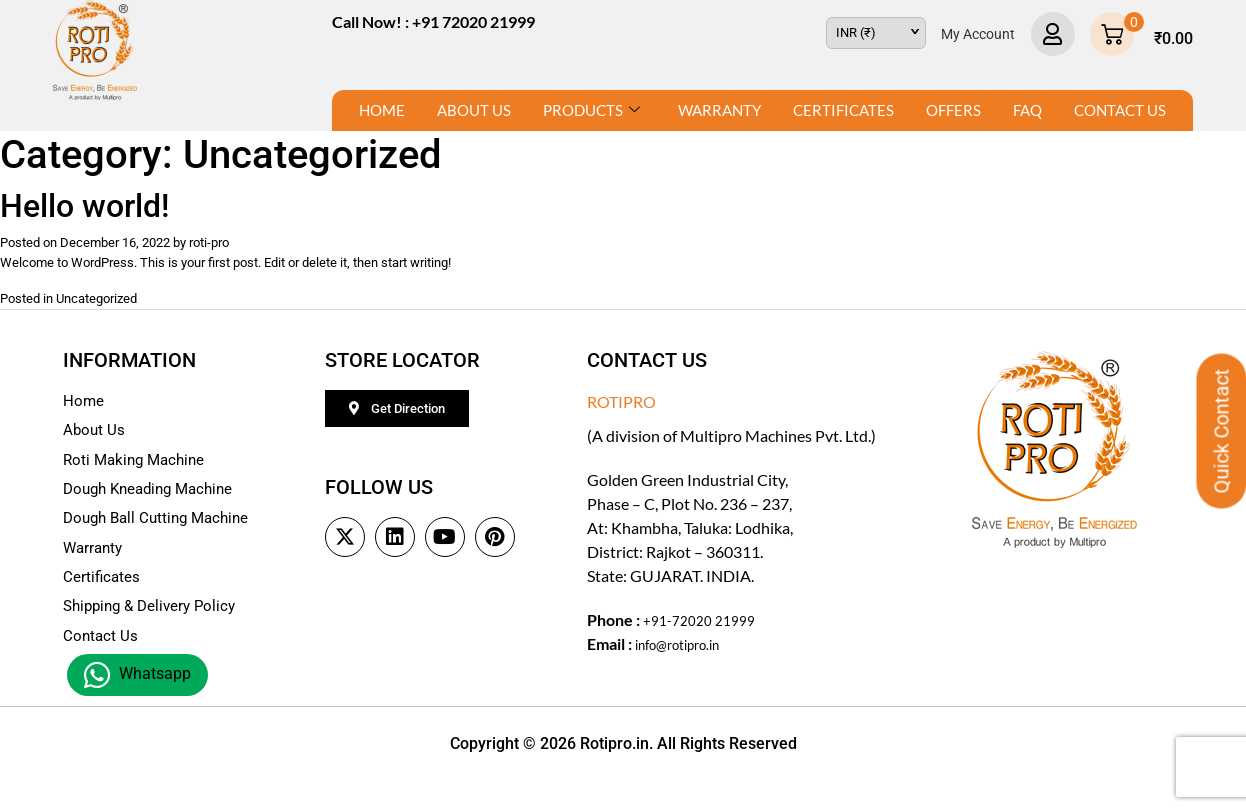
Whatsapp (137, 675)
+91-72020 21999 (706, 631)
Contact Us (1120, 110)
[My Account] (1053, 34)
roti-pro (261, 244)
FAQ (1027, 110)
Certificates (843, 110)
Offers (953, 110)
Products (591, 110)
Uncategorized (120, 308)
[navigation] (876, 32)
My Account (978, 34)
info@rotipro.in (687, 655)
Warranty (719, 110)
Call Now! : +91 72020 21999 (433, 21)
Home (382, 110)
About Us (474, 110)
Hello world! (84, 206)
